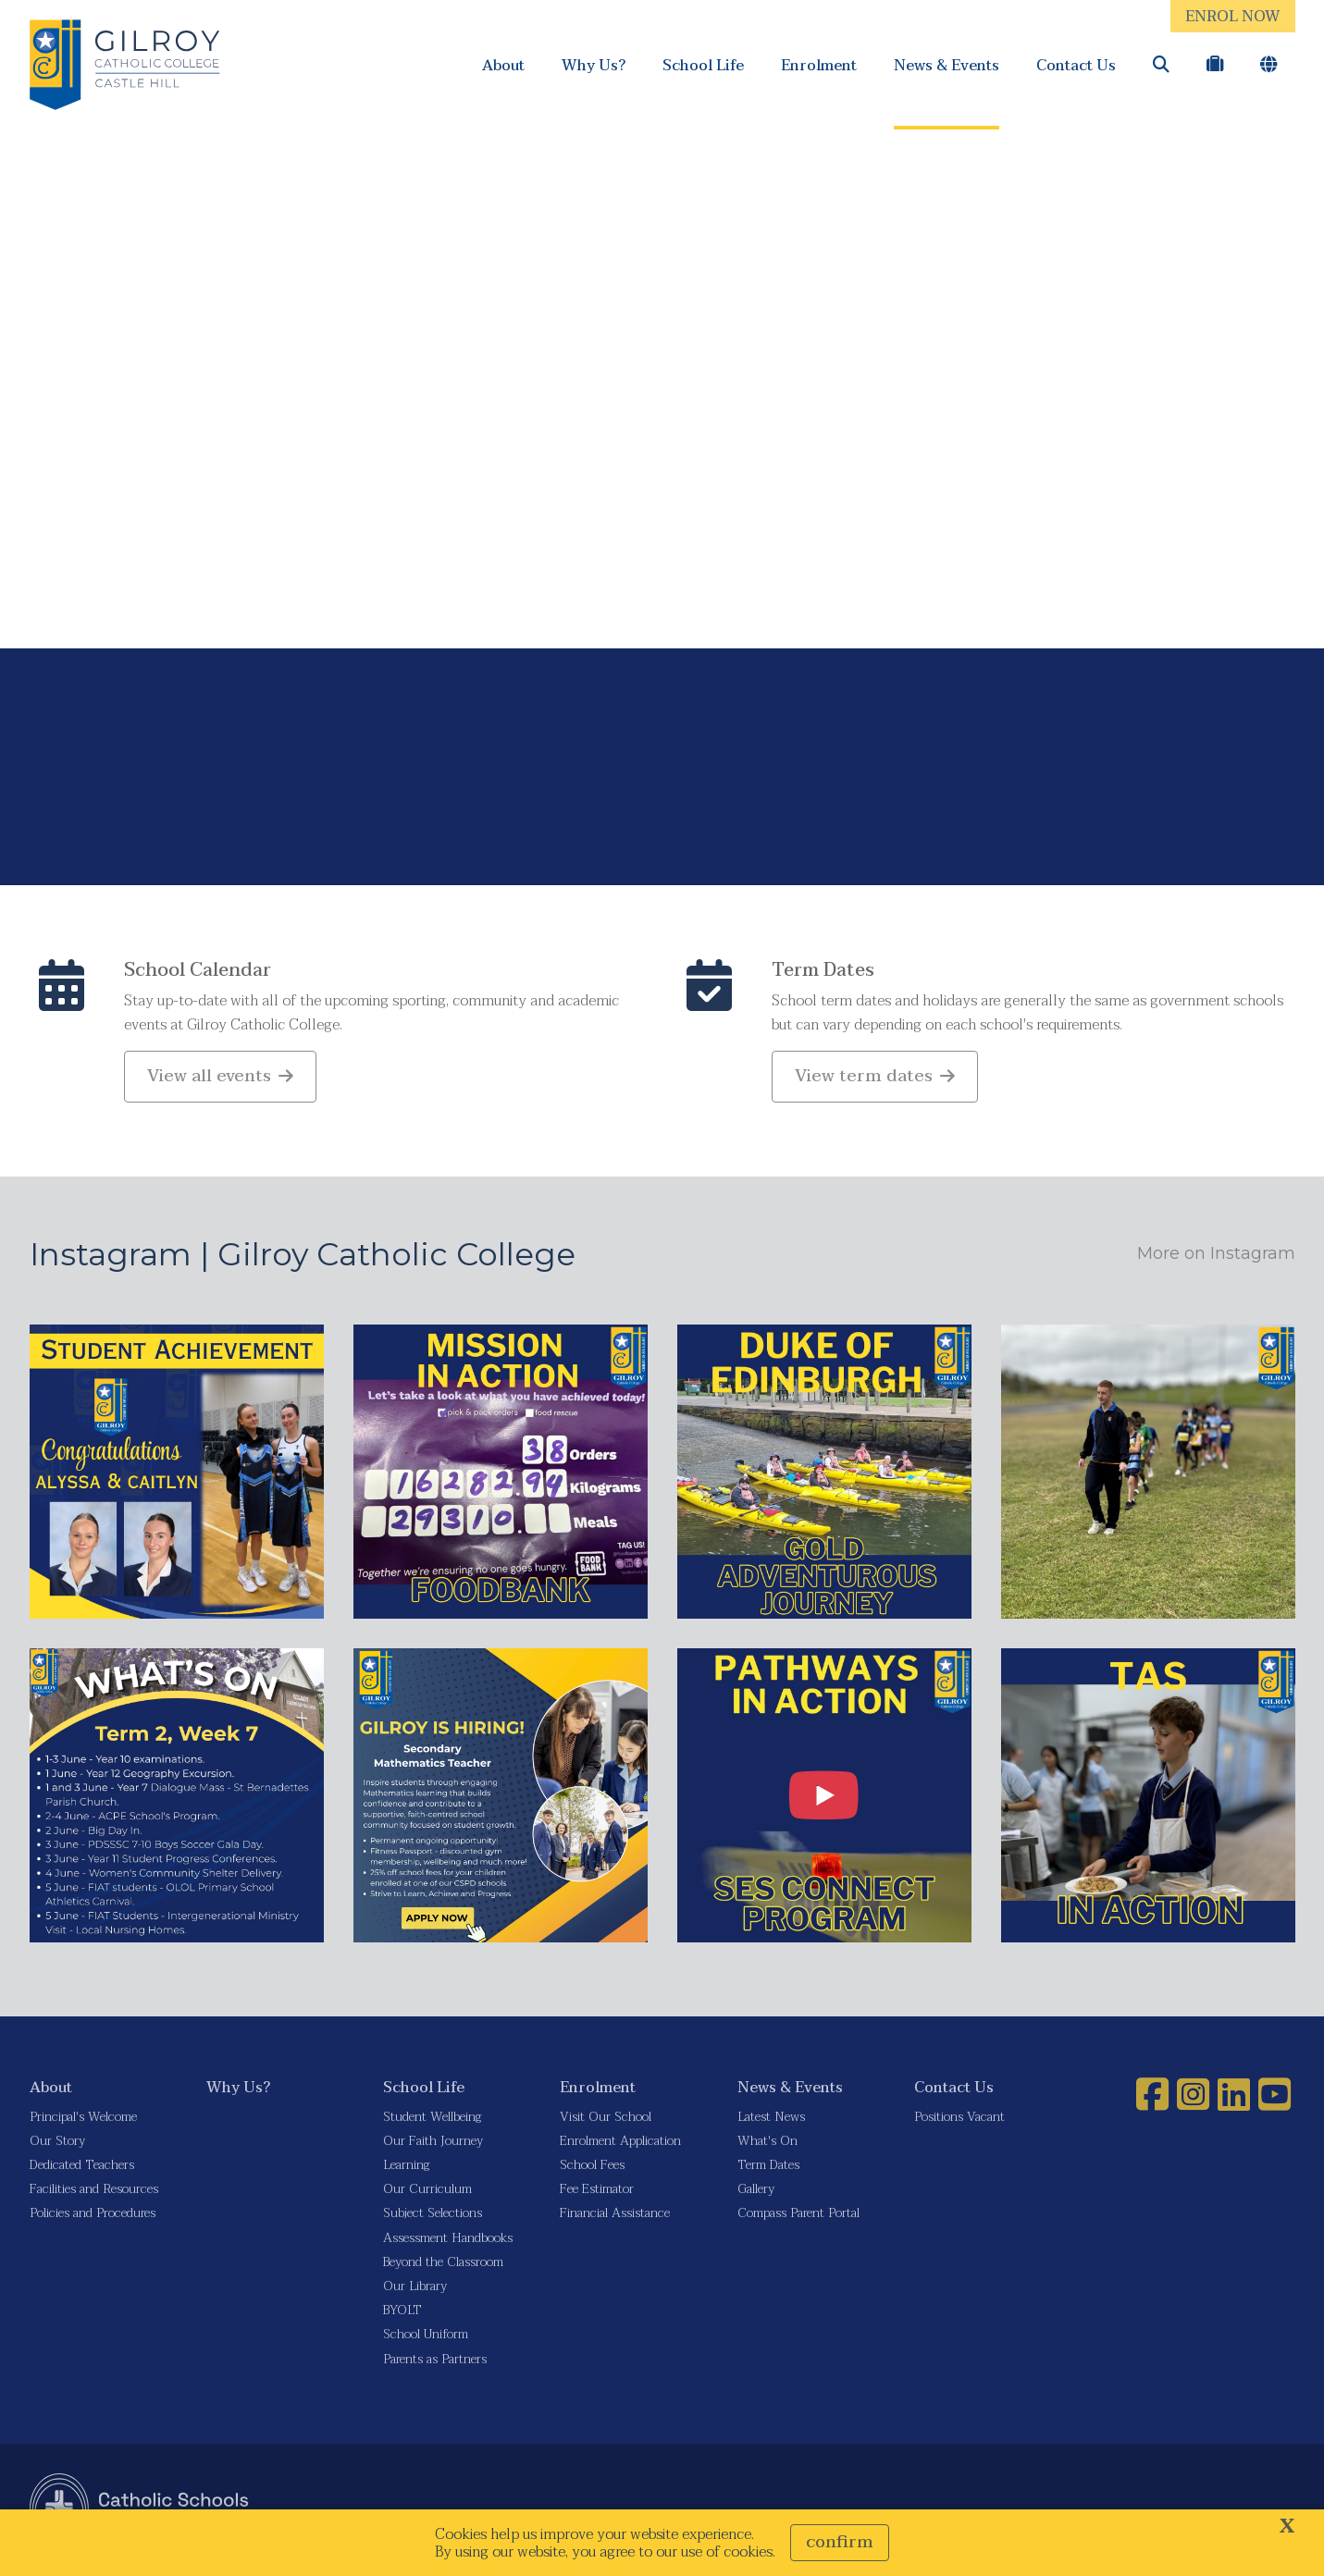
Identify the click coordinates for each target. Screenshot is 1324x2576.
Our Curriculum (427, 2194)
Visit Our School (605, 2121)
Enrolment (819, 65)
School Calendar (197, 976)
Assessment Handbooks (448, 2242)
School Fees (592, 2170)
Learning (406, 2170)
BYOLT (402, 2315)
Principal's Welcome (83, 2121)
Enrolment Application (620, 2146)
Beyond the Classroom (443, 2266)
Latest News (771, 2121)
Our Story (57, 2146)
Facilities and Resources (94, 2194)
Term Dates (823, 976)
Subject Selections (432, 2218)
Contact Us (1076, 65)
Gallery (755, 2194)
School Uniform (425, 2339)
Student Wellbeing (432, 2121)
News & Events (946, 65)
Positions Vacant (959, 2121)
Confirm (839, 2542)
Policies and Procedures (92, 2218)
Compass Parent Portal (798, 2218)
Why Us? (593, 65)
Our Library (415, 2291)
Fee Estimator (597, 2194)
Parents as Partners (435, 2363)
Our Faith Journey (433, 2146)
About (503, 65)
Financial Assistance (615, 2218)
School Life (703, 65)
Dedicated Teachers (82, 2170)
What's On (767, 2146)
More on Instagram (1216, 1259)
